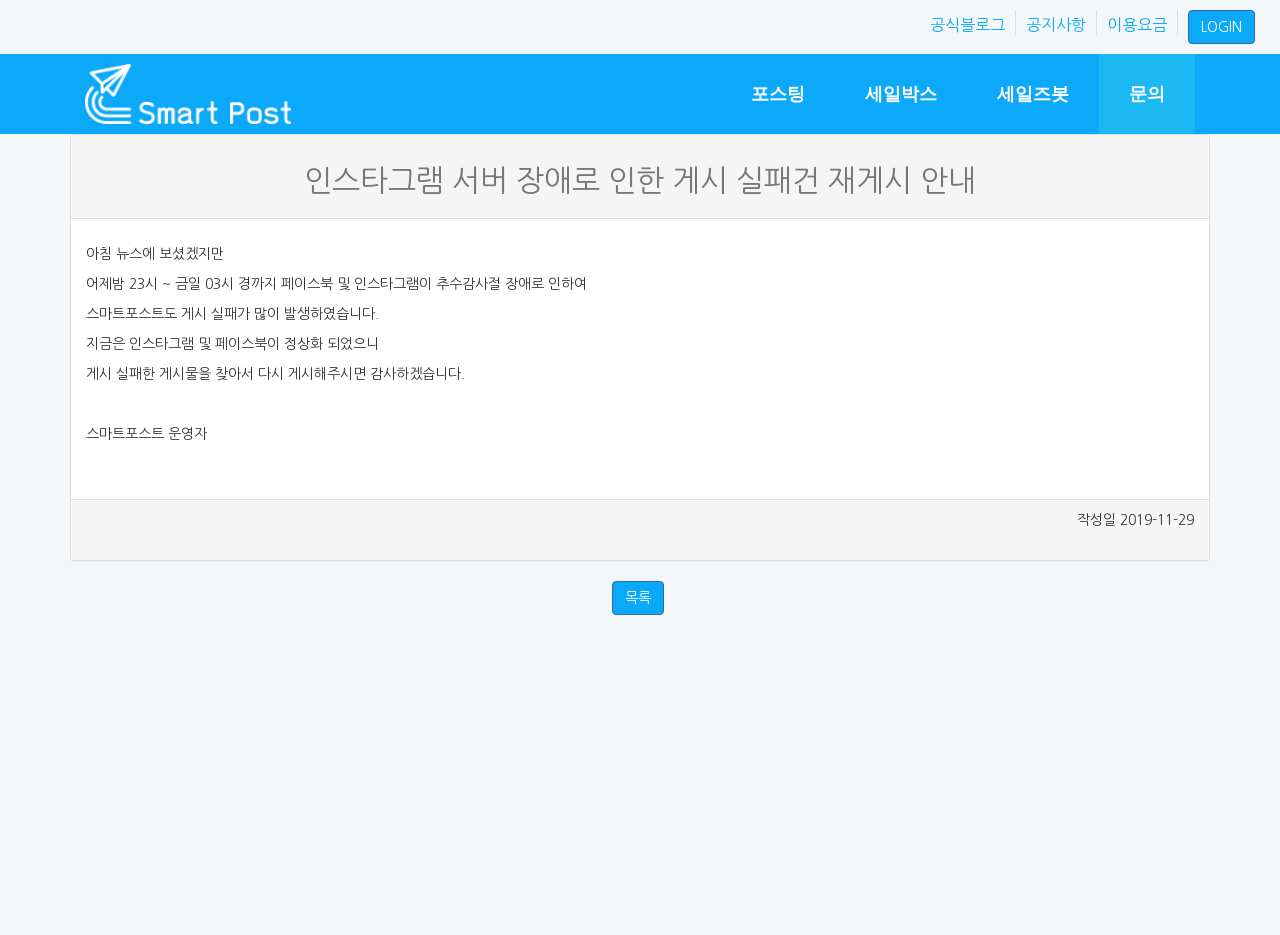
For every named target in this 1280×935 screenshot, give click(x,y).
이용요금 (1137, 25)
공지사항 (1056, 25)
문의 (1147, 94)
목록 (638, 598)
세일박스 (901, 94)
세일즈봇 (1033, 94)
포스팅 (778, 94)
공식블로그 (967, 25)
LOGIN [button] (1221, 27)
